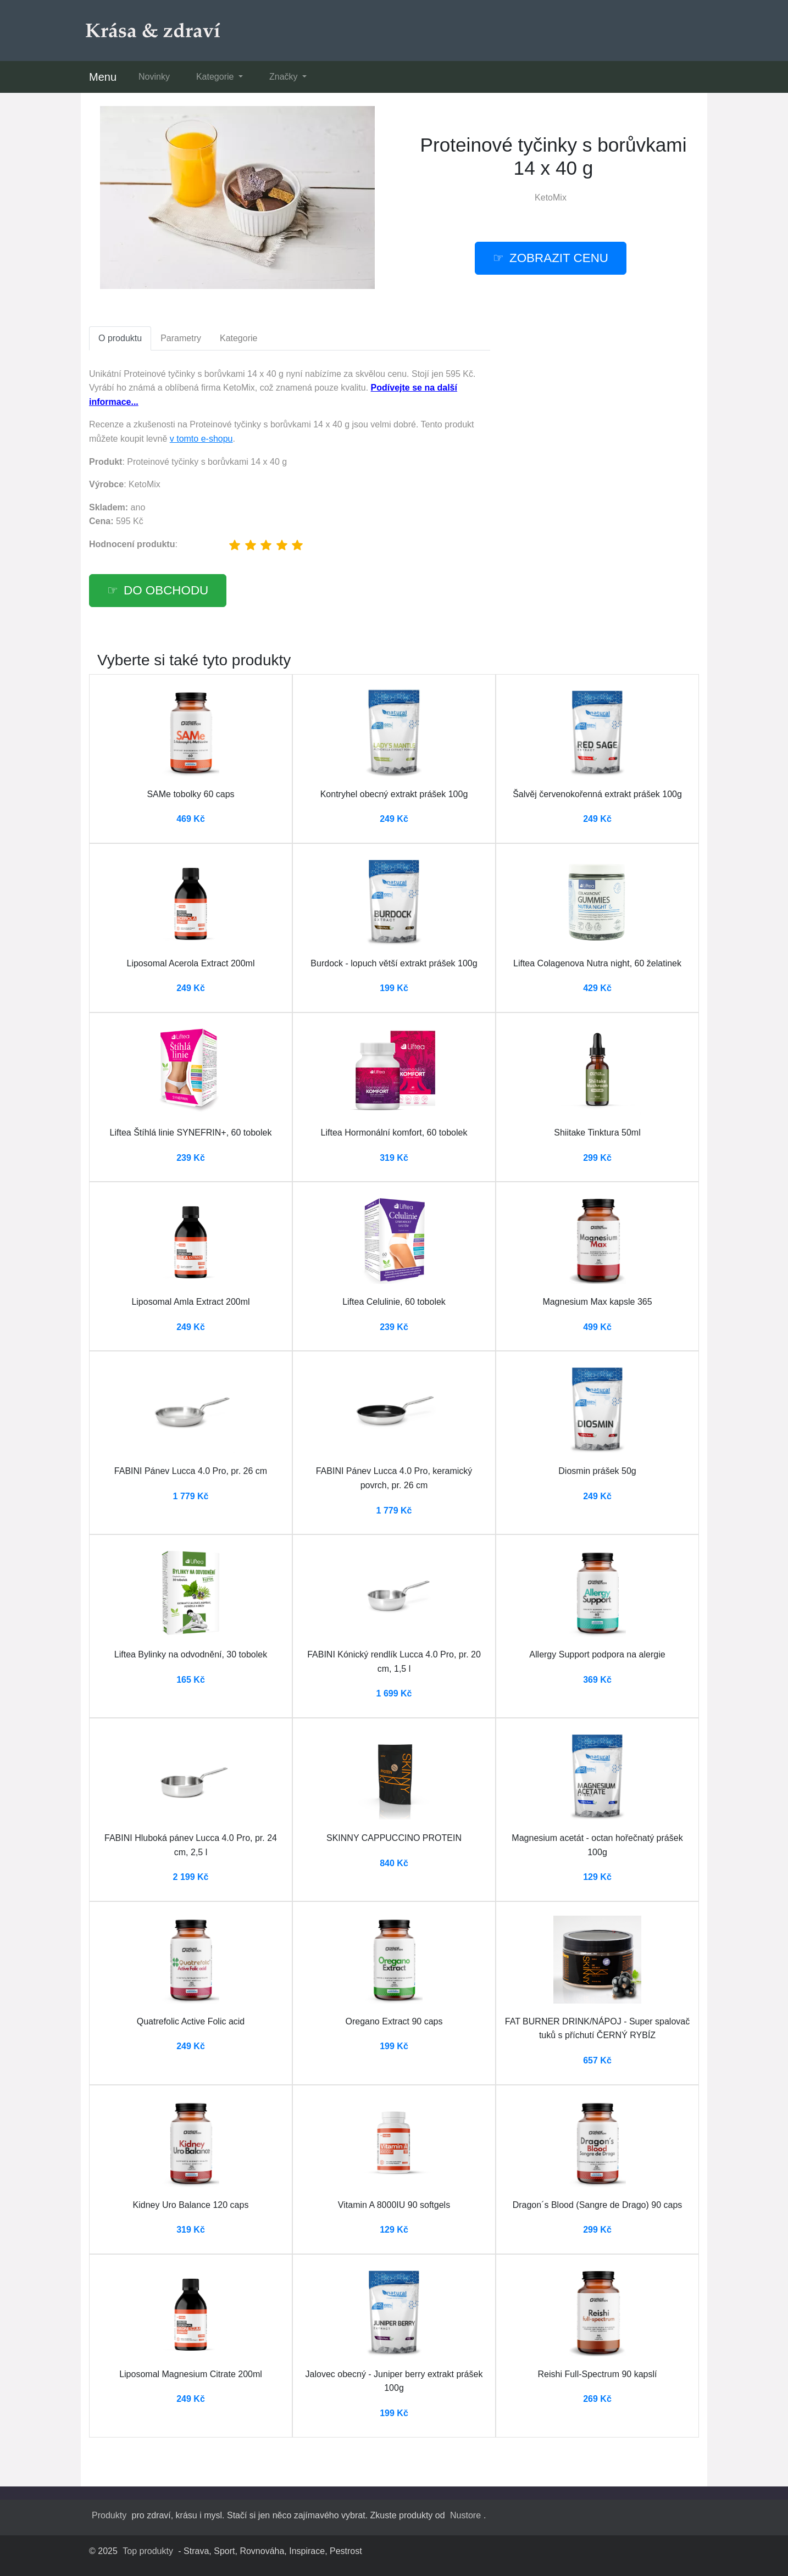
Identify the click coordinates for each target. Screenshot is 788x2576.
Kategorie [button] (216, 76)
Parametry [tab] (180, 338)
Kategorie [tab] (239, 338)
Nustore (465, 2515)
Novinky (154, 76)
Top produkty (148, 2551)
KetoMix (551, 197)
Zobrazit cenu (558, 258)
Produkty (109, 2515)
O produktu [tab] (120, 338)
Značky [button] (284, 76)
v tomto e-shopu (201, 438)
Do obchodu (166, 590)
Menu (102, 77)
